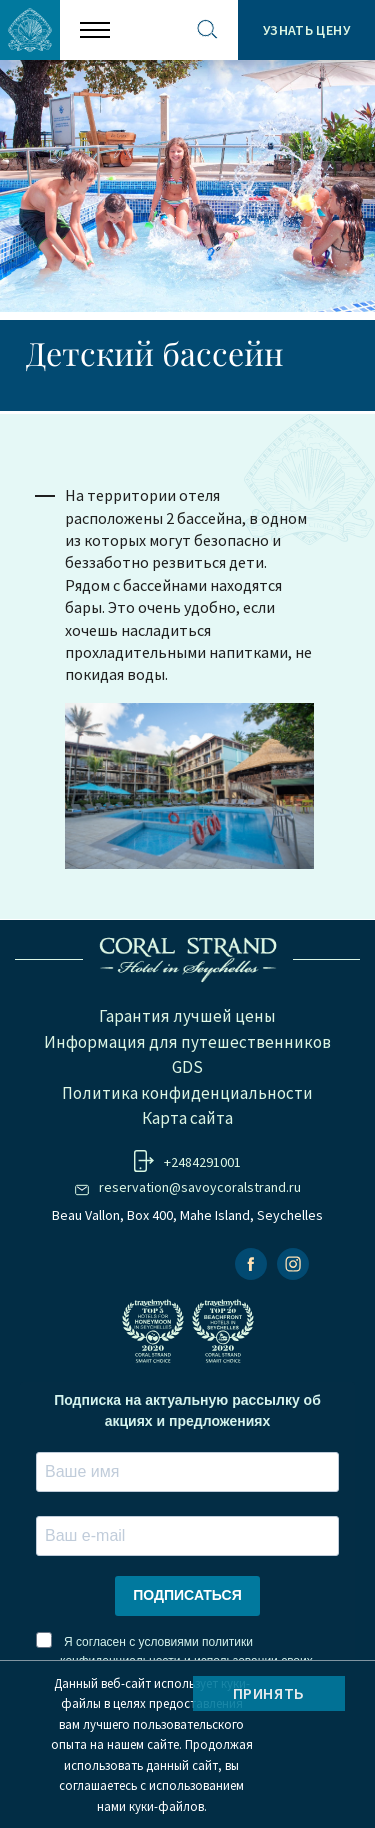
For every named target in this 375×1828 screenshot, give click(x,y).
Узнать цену (306, 30)
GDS (187, 1067)
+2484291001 (202, 1162)
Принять (269, 1693)
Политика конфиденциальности (187, 1093)
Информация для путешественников (187, 1042)
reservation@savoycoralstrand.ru (200, 1187)
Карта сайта (187, 1118)
